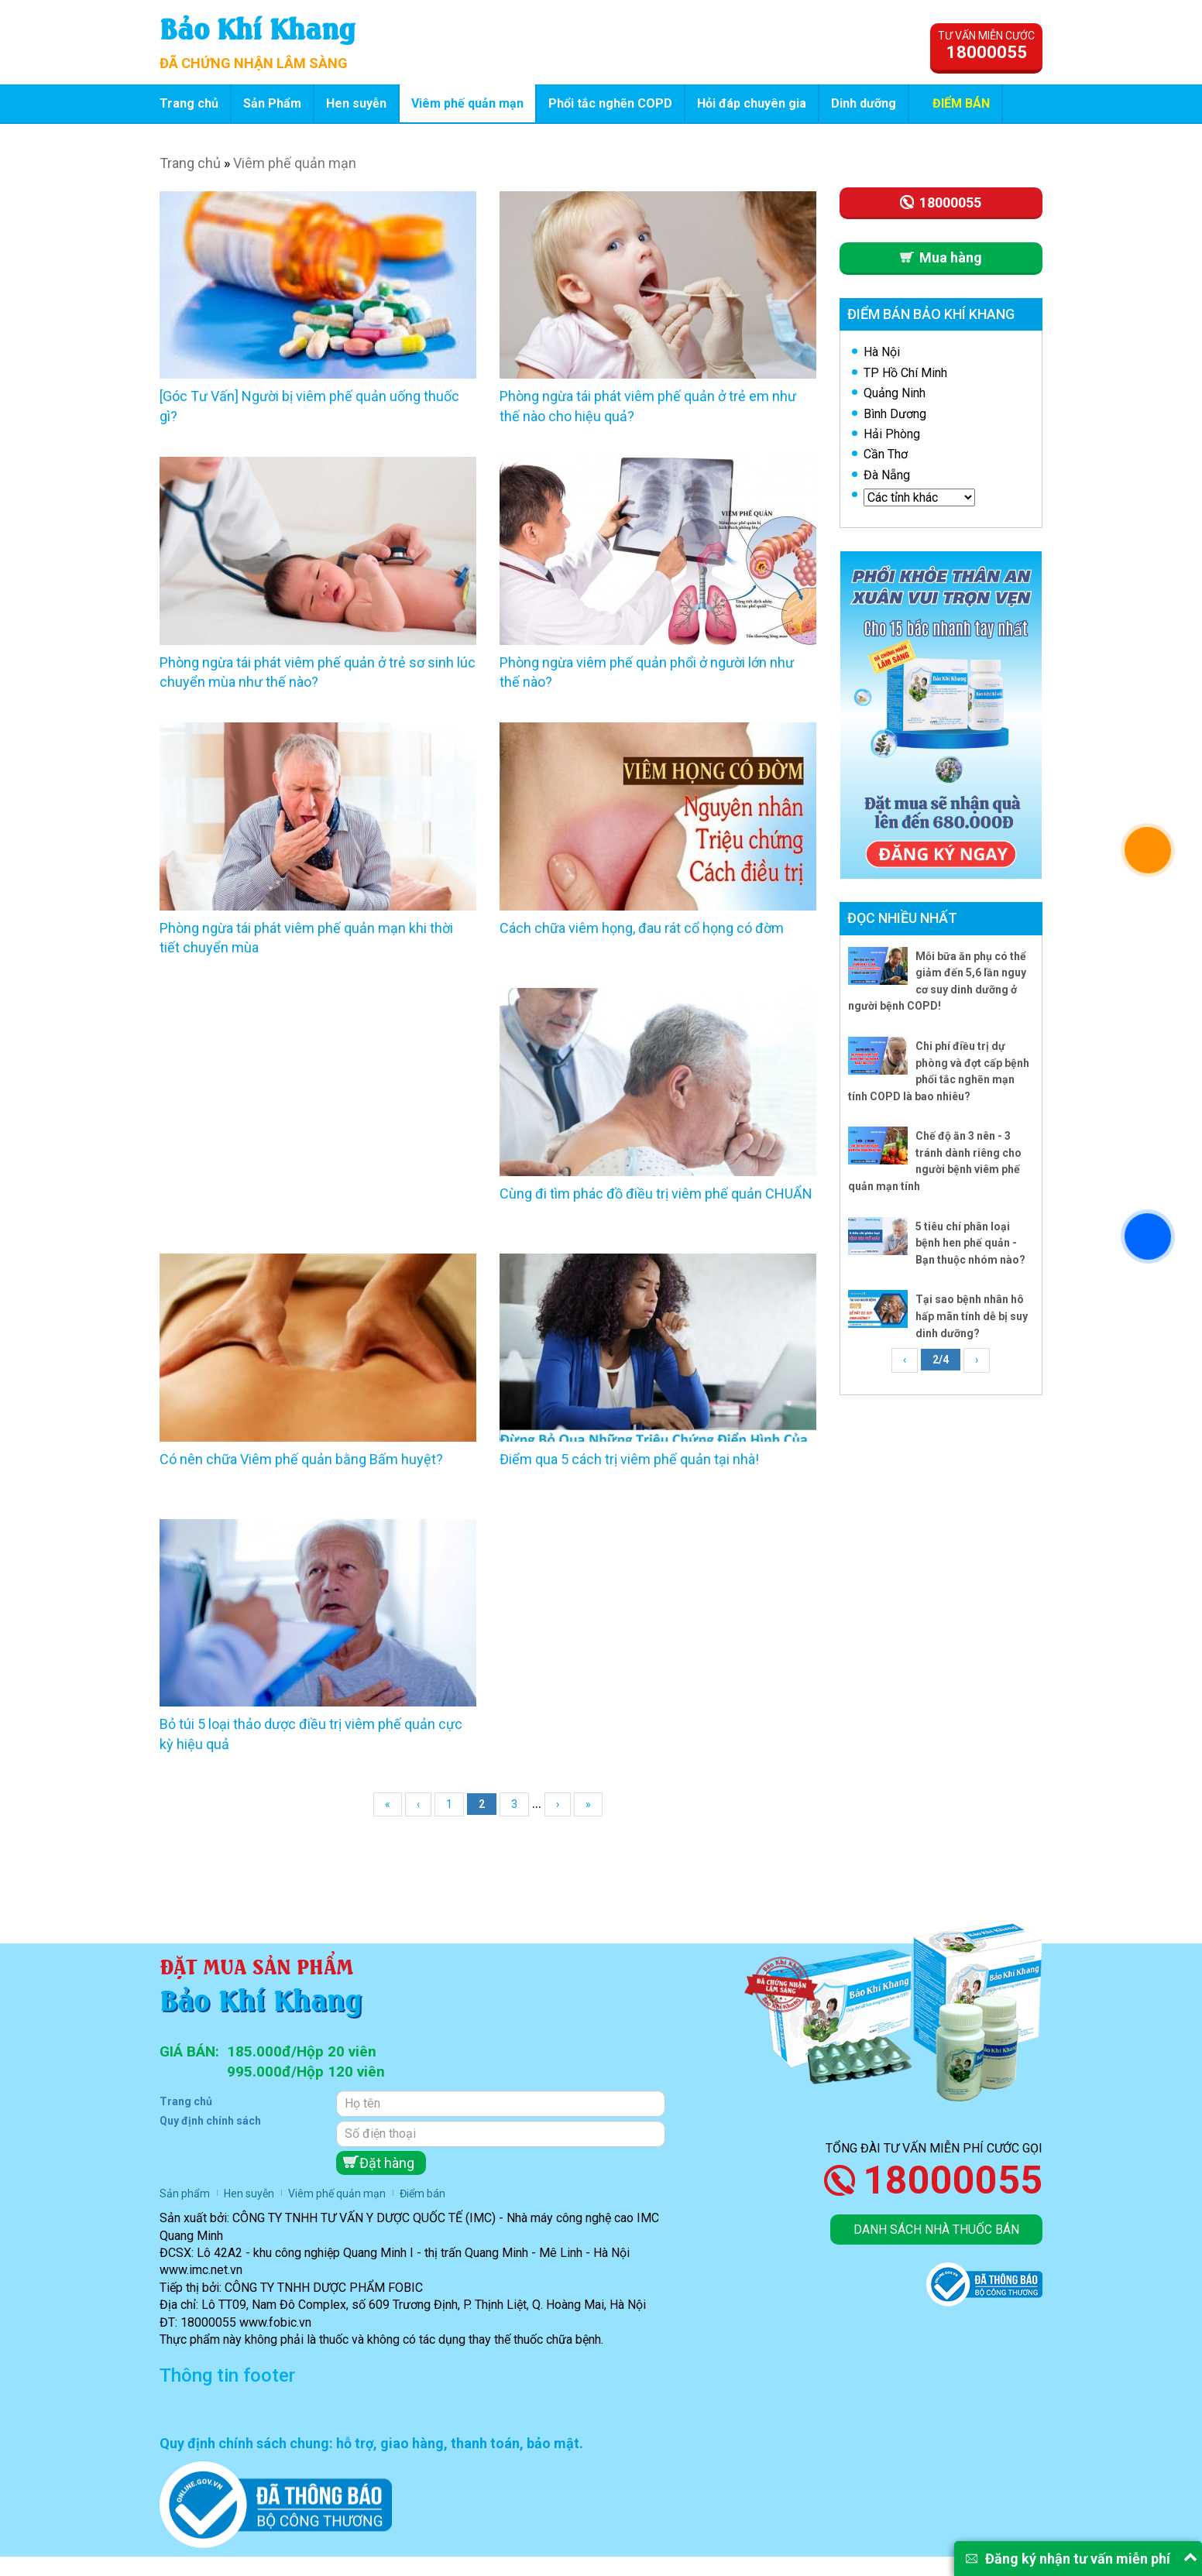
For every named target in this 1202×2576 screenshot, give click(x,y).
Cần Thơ (886, 454)
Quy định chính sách (210, 2121)
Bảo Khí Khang (257, 27)
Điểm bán (961, 103)
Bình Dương (895, 413)
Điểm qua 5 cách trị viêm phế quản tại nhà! (629, 1459)
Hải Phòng (892, 434)
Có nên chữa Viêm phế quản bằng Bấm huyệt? (301, 1459)
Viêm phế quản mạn (467, 103)
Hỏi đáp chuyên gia (751, 103)
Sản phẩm (185, 2193)
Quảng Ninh (895, 393)
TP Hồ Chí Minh (905, 372)
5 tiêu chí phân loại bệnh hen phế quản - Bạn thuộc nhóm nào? (970, 1243)
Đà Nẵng (887, 475)
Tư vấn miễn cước (986, 45)
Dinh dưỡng (863, 103)
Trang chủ (189, 103)
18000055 (952, 2180)
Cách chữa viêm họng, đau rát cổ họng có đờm (642, 928)
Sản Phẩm (272, 103)
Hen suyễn (356, 103)
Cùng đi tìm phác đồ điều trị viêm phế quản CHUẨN (656, 1193)
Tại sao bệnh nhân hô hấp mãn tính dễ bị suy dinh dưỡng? (971, 1316)
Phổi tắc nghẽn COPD (610, 103)
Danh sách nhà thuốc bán (936, 2229)
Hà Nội (882, 352)
